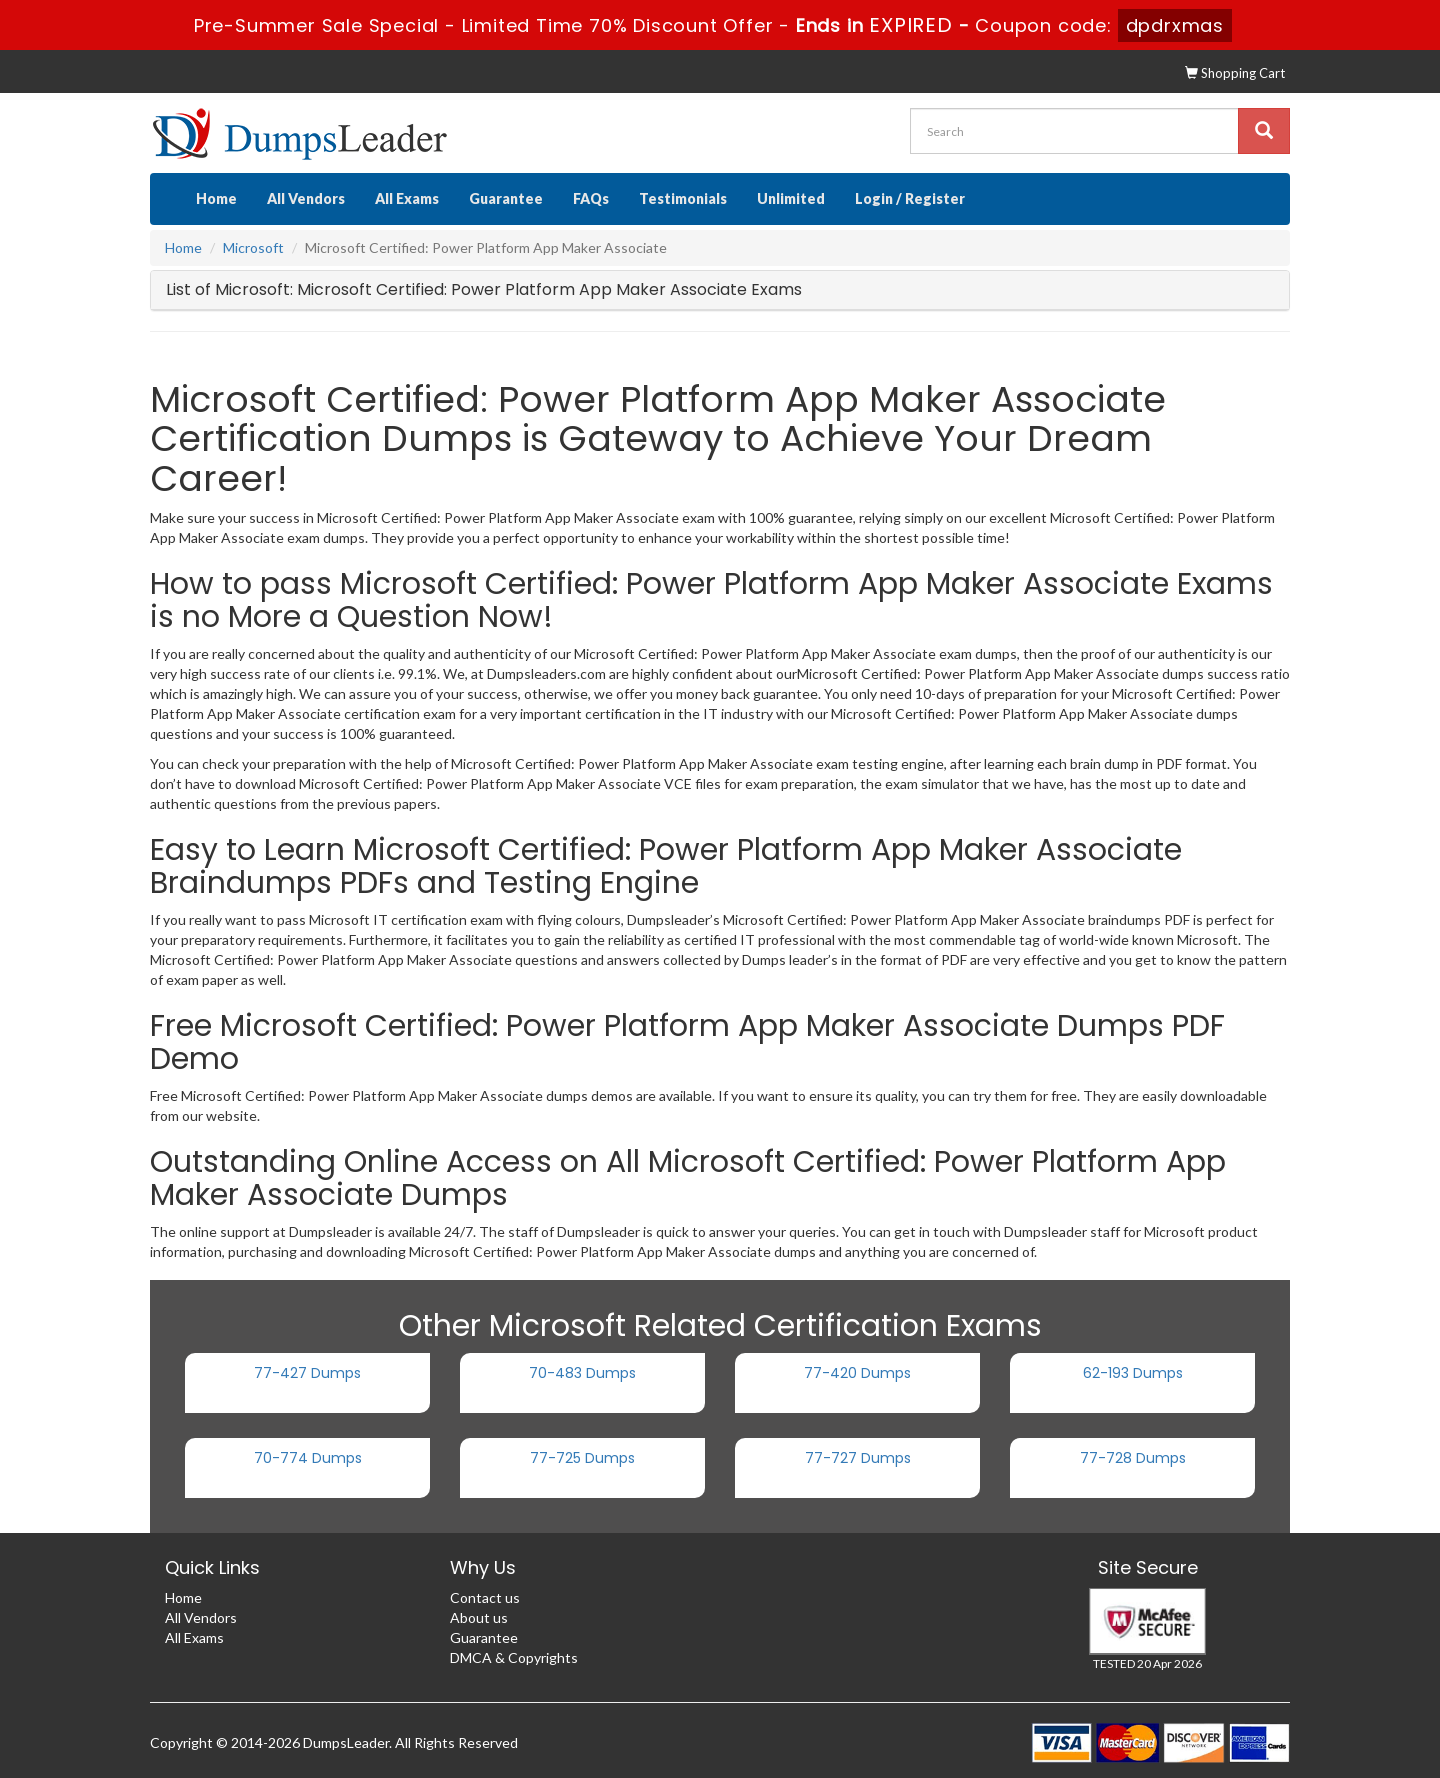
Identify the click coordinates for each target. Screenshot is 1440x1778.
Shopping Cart (1235, 73)
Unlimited (791, 198)
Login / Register (910, 198)
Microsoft (253, 247)
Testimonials (683, 198)
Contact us (485, 1597)
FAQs (591, 198)
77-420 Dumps (857, 1373)
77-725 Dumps (582, 1458)
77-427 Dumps (307, 1373)
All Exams (407, 198)
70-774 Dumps (308, 1458)
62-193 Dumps (1133, 1373)
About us (479, 1617)
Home (216, 198)
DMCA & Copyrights (514, 1657)
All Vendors (306, 198)
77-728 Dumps (1133, 1458)
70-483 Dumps (582, 1373)
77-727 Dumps (858, 1458)
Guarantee (506, 198)
